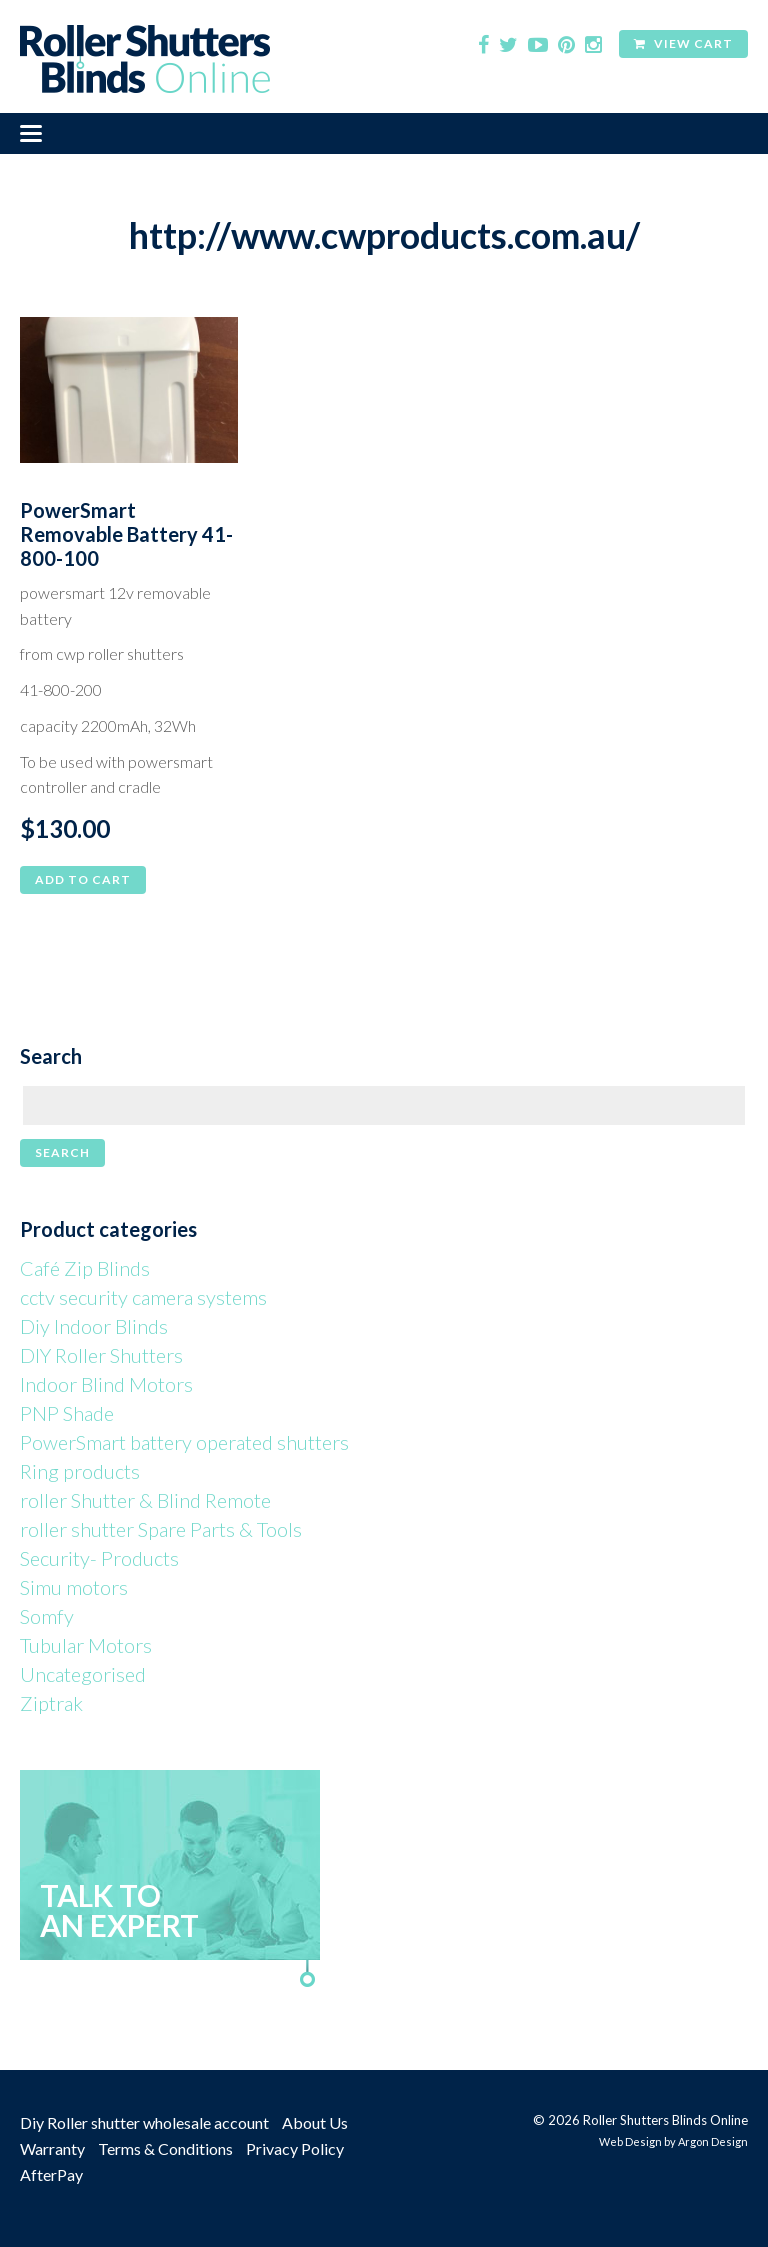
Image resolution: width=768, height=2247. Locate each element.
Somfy (47, 1616)
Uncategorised (83, 1674)
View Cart (683, 43)
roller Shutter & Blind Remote (145, 1500)
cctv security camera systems (143, 1297)
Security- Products (99, 1558)
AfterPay (51, 2174)
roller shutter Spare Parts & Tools (161, 1529)
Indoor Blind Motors (106, 1384)
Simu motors (74, 1587)
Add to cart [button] (83, 879)
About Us (315, 2122)
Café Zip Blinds (85, 1268)
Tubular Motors (86, 1645)
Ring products (80, 1471)
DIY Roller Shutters (101, 1355)
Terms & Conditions (165, 2148)
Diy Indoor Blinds (94, 1326)
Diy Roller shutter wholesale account (144, 2122)
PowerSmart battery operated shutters (184, 1442)
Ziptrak (51, 1703)
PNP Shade (67, 1413)
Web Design (630, 2141)
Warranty (52, 2148)
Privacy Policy (295, 2148)
